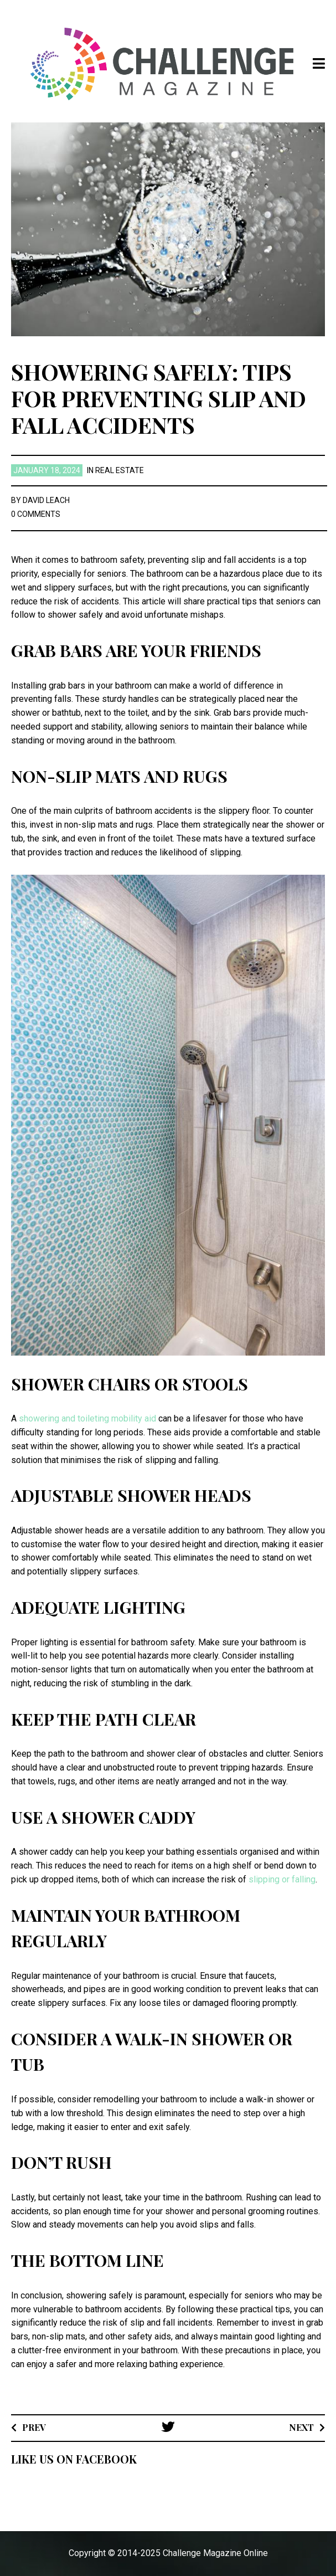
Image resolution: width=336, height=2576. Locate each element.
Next (301, 2427)
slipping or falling (282, 1879)
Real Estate (119, 470)
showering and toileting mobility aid (87, 1418)
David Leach (46, 500)
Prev (34, 2427)
